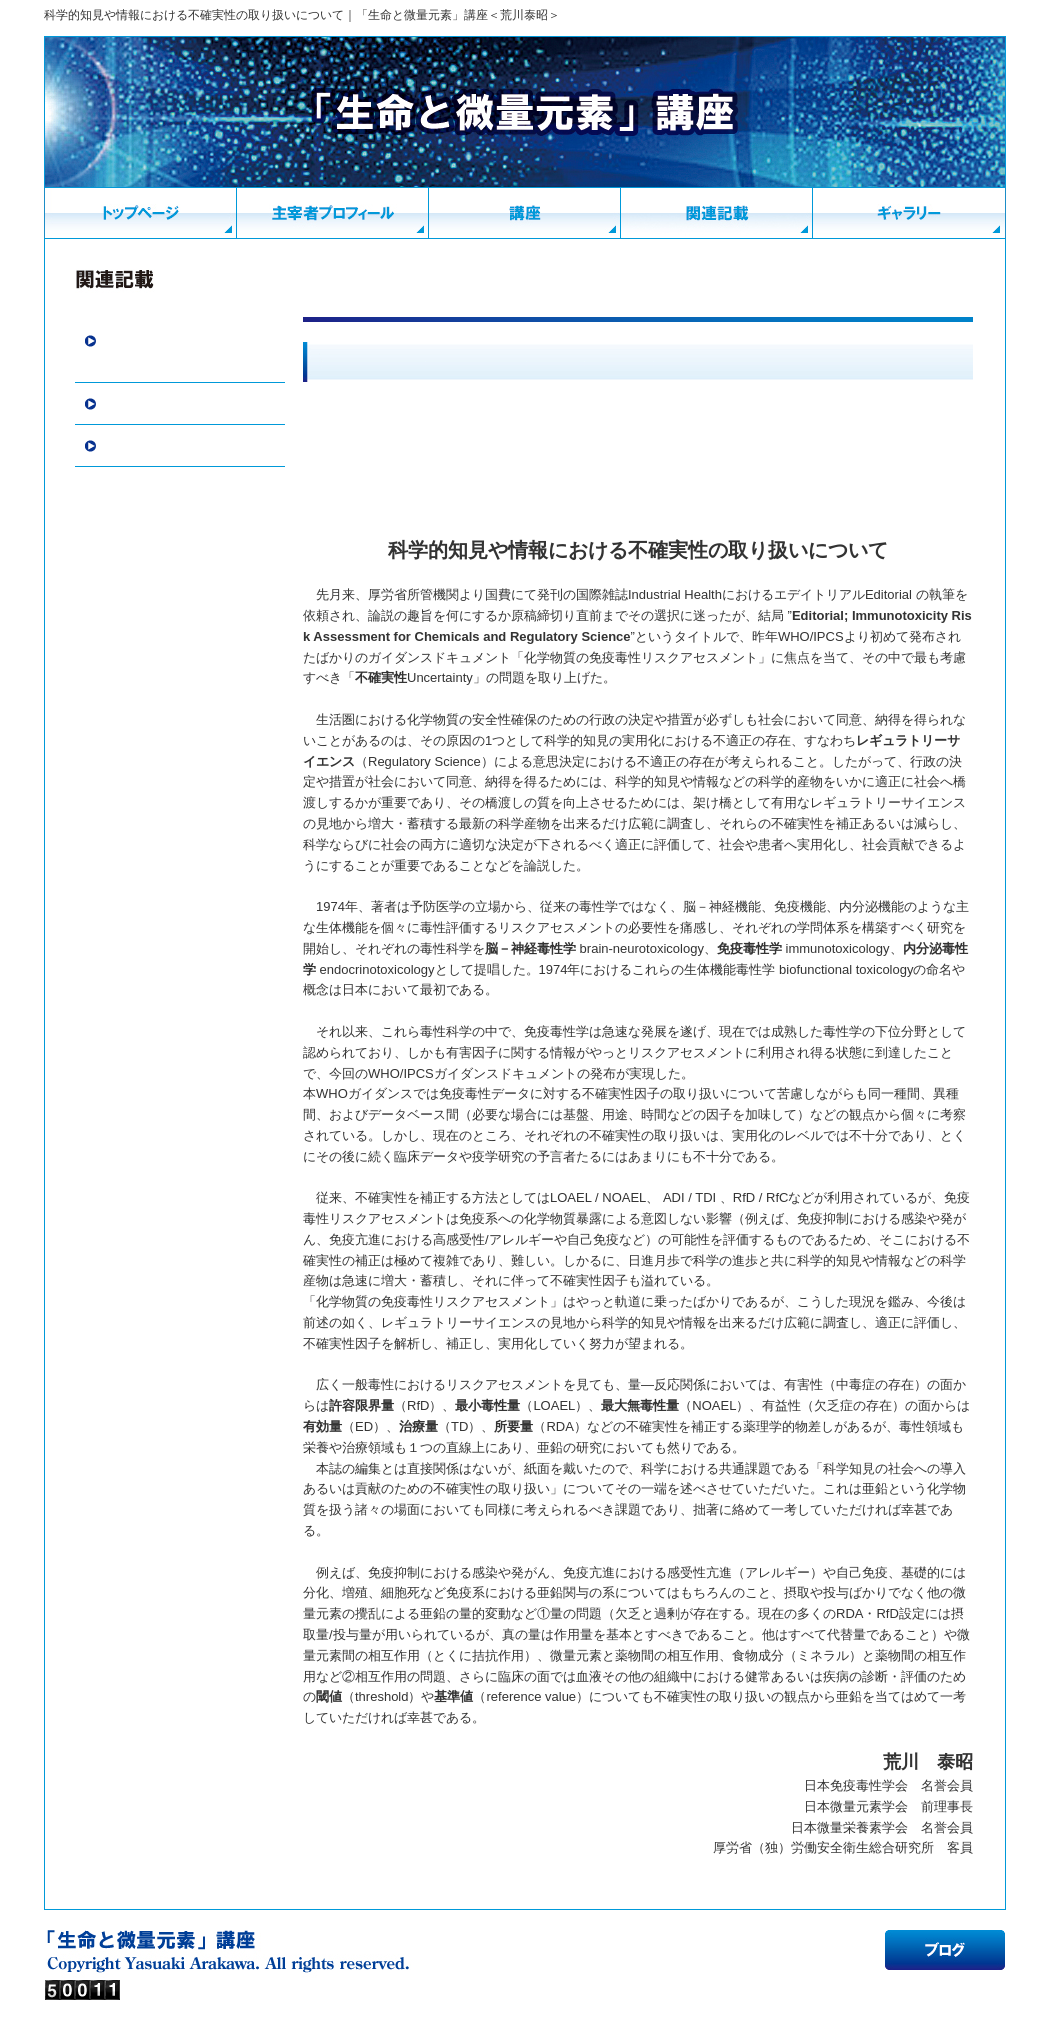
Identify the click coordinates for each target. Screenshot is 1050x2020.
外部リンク (135, 446)
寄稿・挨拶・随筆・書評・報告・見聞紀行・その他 (184, 351)
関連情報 (128, 404)
